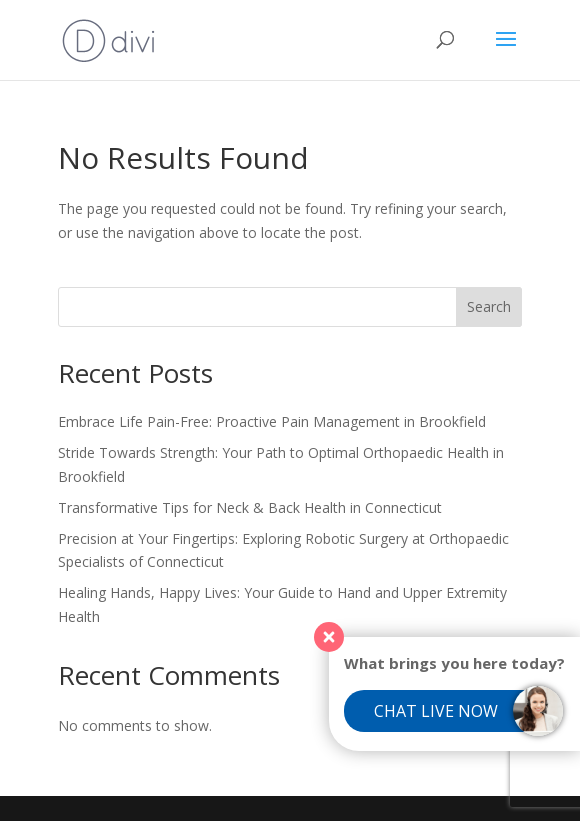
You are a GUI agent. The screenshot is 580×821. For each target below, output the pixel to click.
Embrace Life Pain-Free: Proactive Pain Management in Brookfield (272, 421)
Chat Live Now (436, 711)
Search (489, 306)
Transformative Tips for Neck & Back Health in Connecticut (250, 507)
